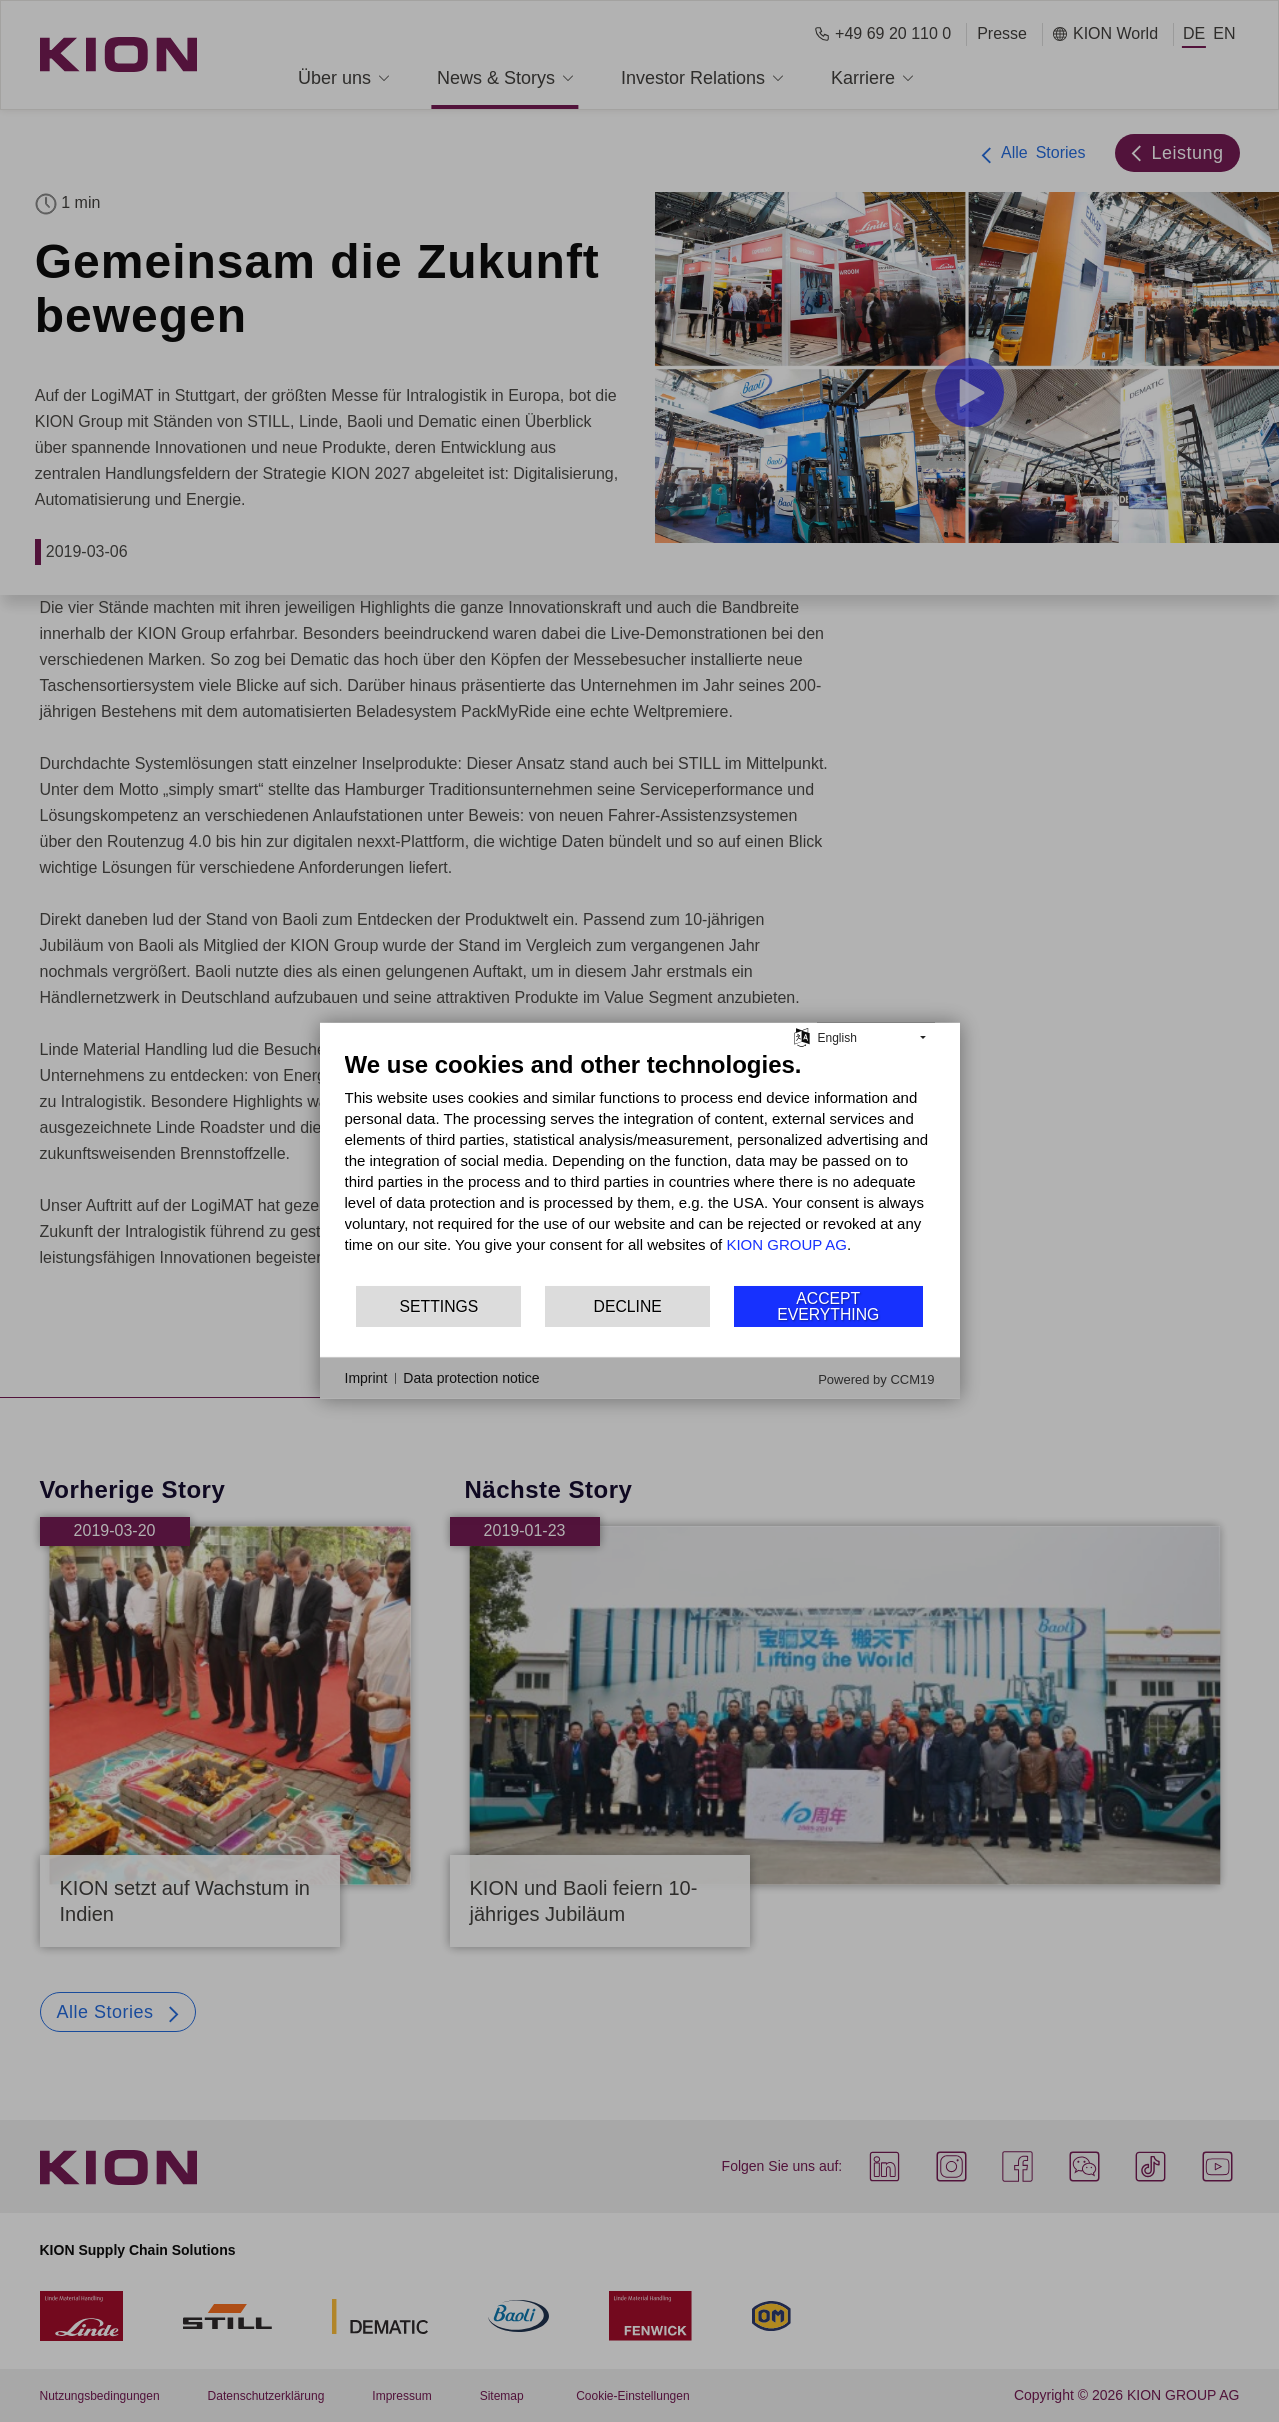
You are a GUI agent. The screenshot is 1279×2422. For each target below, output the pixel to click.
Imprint (366, 1378)
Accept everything (828, 1306)
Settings (439, 1306)
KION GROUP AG (786, 1244)
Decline (628, 1306)
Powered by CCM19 (876, 1379)
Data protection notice (471, 1378)
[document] (640, 1167)
